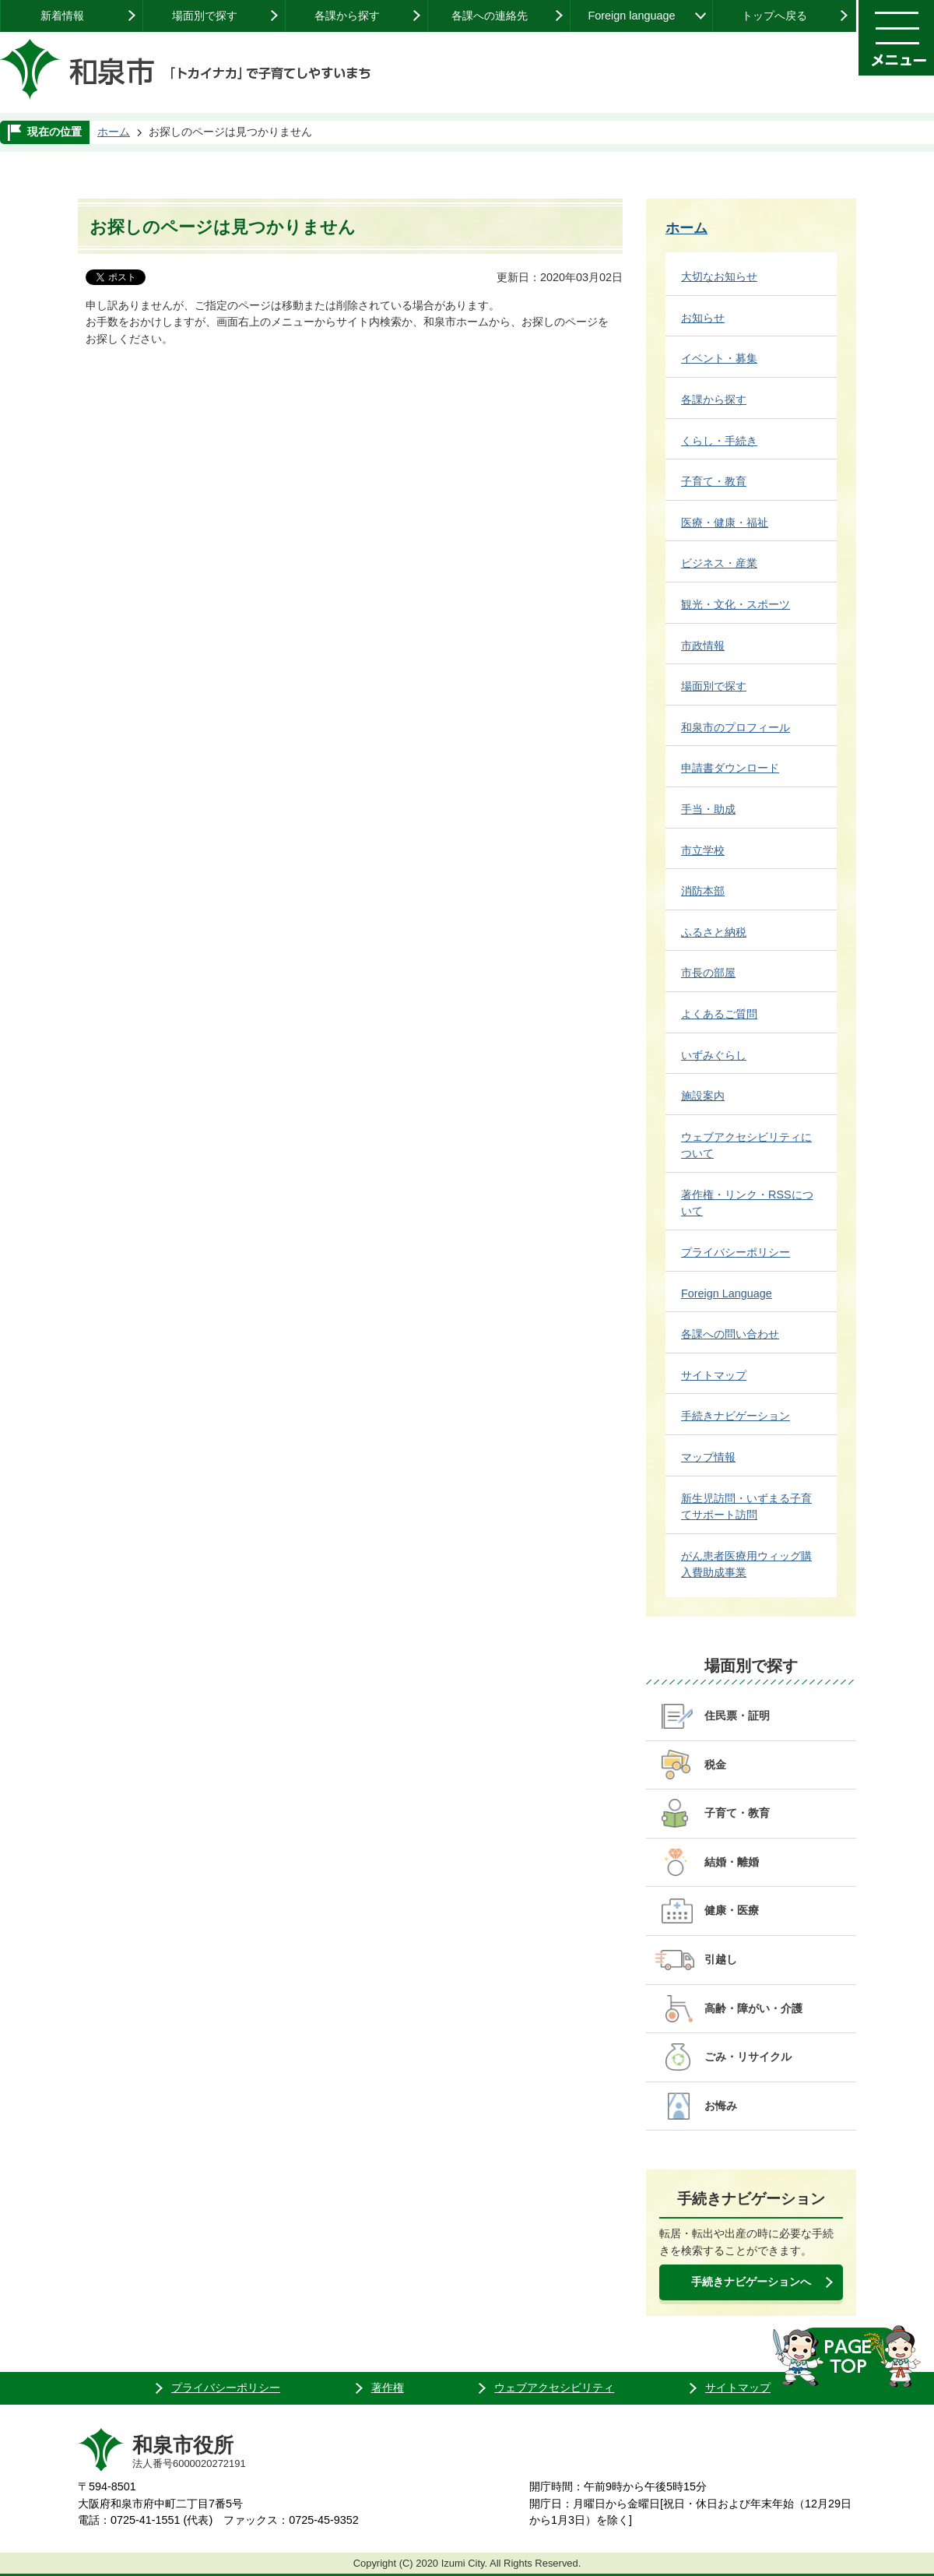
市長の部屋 (708, 972)
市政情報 (703, 645)
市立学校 (703, 850)
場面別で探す (204, 15)
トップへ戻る (774, 15)
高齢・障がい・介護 (753, 2008)
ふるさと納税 (713, 932)
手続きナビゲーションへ (751, 2281)
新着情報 (62, 15)
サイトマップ (713, 1375)
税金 (715, 1764)
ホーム (113, 131)
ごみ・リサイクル (748, 2056)
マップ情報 (708, 1457)
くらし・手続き (719, 441)
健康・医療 (731, 1910)
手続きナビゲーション (735, 1415)
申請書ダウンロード (730, 768)
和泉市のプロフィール (735, 727)
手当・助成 (708, 809)
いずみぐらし (713, 1055)
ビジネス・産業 (719, 563)
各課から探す (347, 15)
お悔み (720, 2105)
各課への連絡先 (489, 15)
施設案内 (703, 1095)
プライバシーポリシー (735, 1252)
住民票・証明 (737, 1715)
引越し (720, 1959)
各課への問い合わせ (730, 1334)
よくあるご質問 (719, 1014)
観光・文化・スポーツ (735, 604)
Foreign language (631, 15)
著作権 (387, 2387)
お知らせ (703, 317)
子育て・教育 (713, 481)
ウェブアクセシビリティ (554, 2387)
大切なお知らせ (719, 276)
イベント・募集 (719, 358)
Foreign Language (726, 1293)
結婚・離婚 (731, 1862)
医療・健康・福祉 (724, 522)
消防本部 (703, 891)
